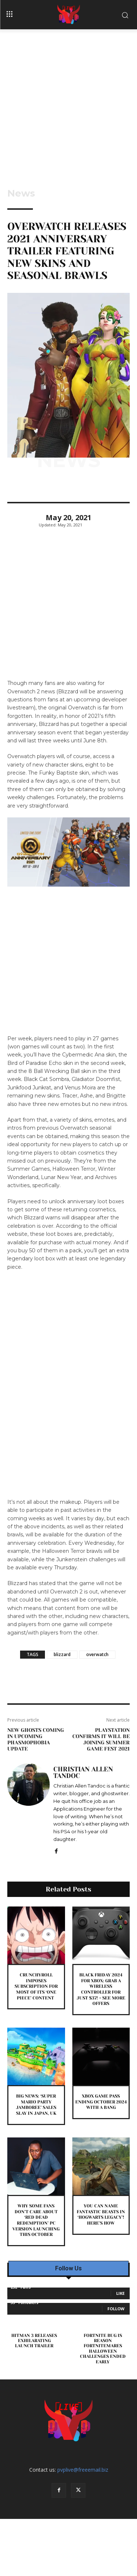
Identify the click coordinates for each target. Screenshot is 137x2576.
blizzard (62, 1654)
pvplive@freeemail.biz (82, 2469)
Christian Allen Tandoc (83, 1772)
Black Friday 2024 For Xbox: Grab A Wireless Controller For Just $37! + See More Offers (101, 1989)
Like (120, 2293)
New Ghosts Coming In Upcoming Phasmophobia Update (35, 1739)
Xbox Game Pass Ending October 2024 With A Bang (101, 2102)
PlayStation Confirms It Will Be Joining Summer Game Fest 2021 (101, 1739)
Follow (116, 2308)
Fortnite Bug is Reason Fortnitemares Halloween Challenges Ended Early (103, 2348)
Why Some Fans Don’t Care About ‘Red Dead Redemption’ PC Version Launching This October (36, 2220)
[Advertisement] (68, 101)
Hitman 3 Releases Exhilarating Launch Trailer (34, 2341)
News (21, 193)
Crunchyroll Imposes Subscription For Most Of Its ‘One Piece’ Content (36, 1986)
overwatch (97, 1654)
